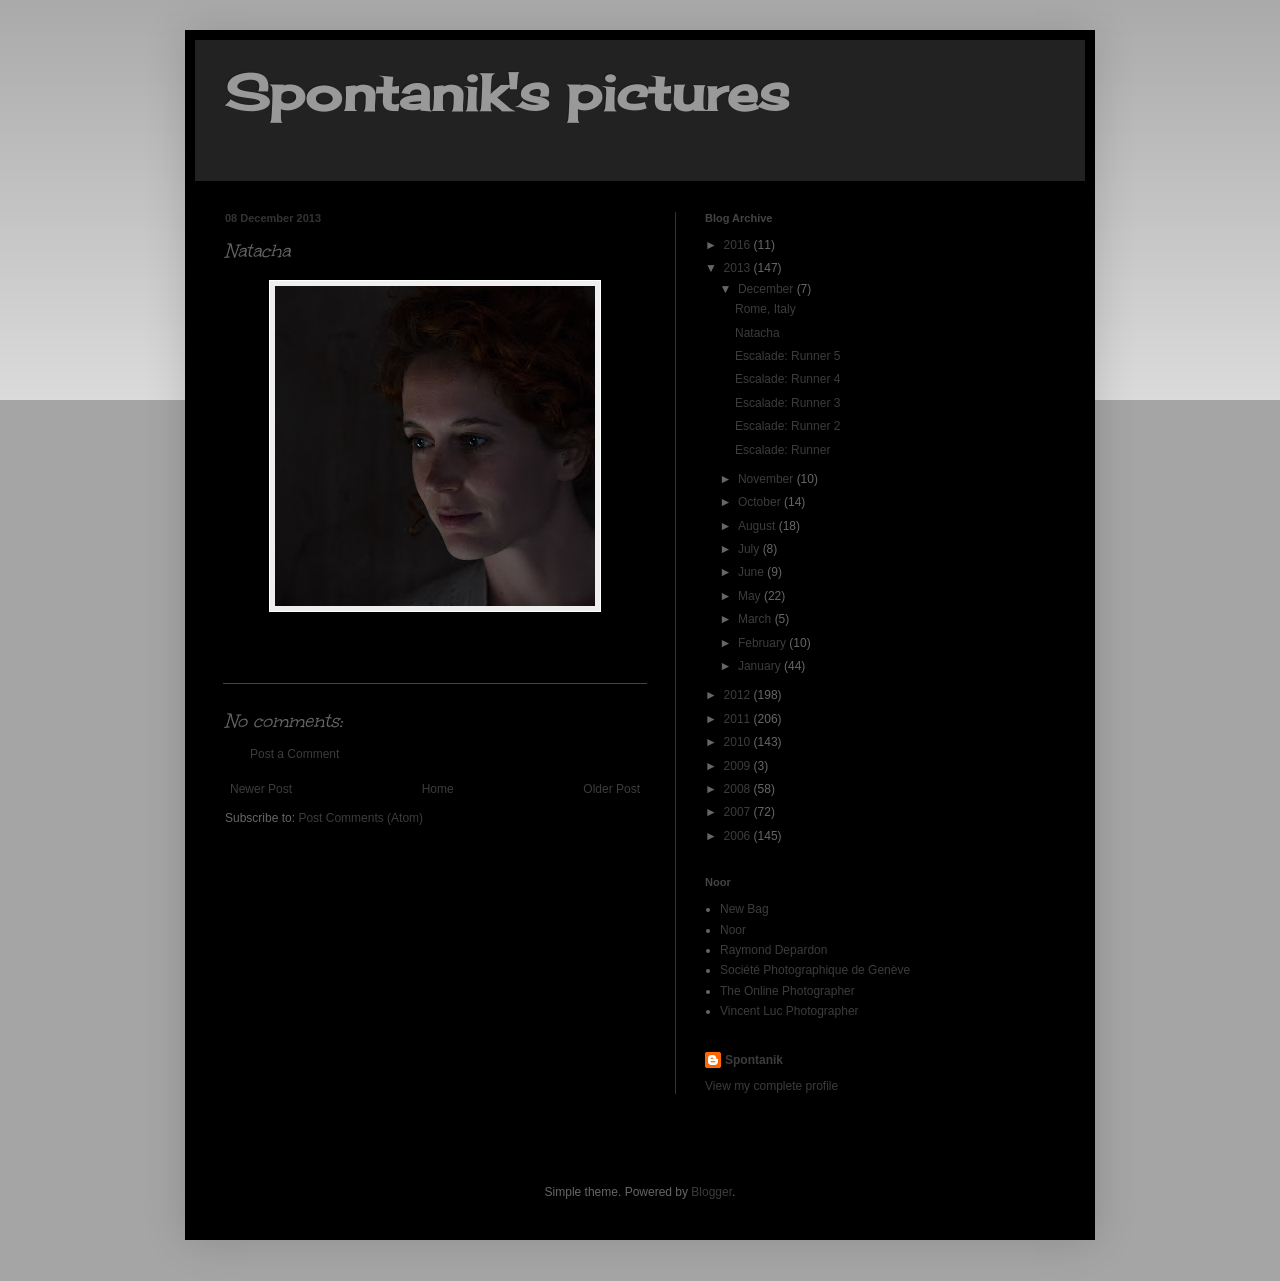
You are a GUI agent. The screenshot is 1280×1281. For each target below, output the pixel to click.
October (761, 502)
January (761, 666)
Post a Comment (294, 754)
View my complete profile (771, 1086)
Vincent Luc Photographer (789, 1011)
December (767, 289)
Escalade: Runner (782, 450)
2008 (739, 789)
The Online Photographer (787, 991)
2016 (739, 245)
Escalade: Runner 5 (787, 356)
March (756, 619)
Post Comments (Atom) (360, 818)
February (763, 643)
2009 (739, 766)
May (751, 596)
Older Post (611, 789)
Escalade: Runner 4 (787, 379)
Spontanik (754, 1060)
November (767, 479)
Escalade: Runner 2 (787, 426)
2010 (739, 742)
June (752, 572)
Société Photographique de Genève (815, 970)
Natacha (757, 333)
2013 (739, 268)
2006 (739, 836)
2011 (739, 719)
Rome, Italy (765, 309)
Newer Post (261, 789)
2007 (739, 812)
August (758, 526)
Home (438, 789)
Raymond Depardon (773, 950)
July (750, 549)
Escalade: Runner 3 (787, 403)
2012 (739, 695)
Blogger (711, 1192)
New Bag (744, 909)
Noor (733, 930)
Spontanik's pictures (507, 92)
